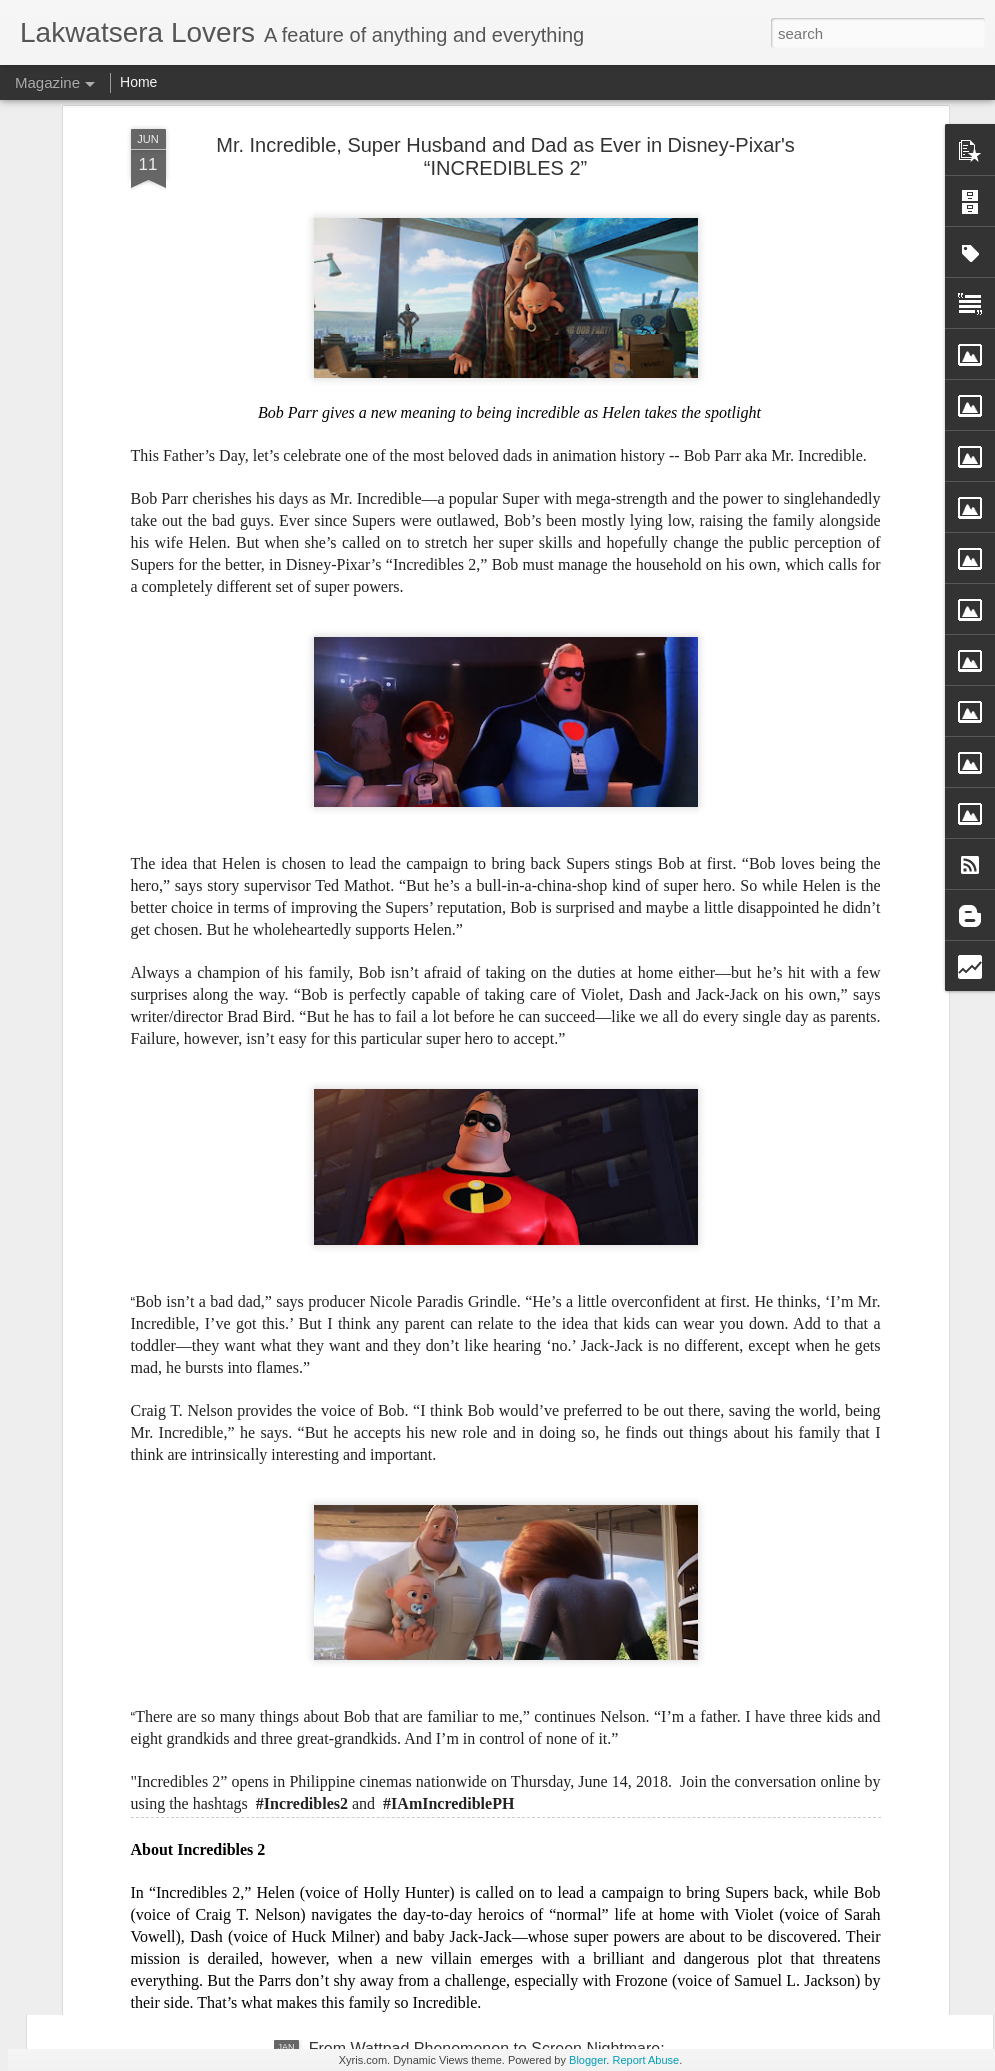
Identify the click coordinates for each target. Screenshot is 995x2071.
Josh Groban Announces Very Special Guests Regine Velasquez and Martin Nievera (498, 1603)
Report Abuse (645, 2060)
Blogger (587, 2060)
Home (138, 82)
